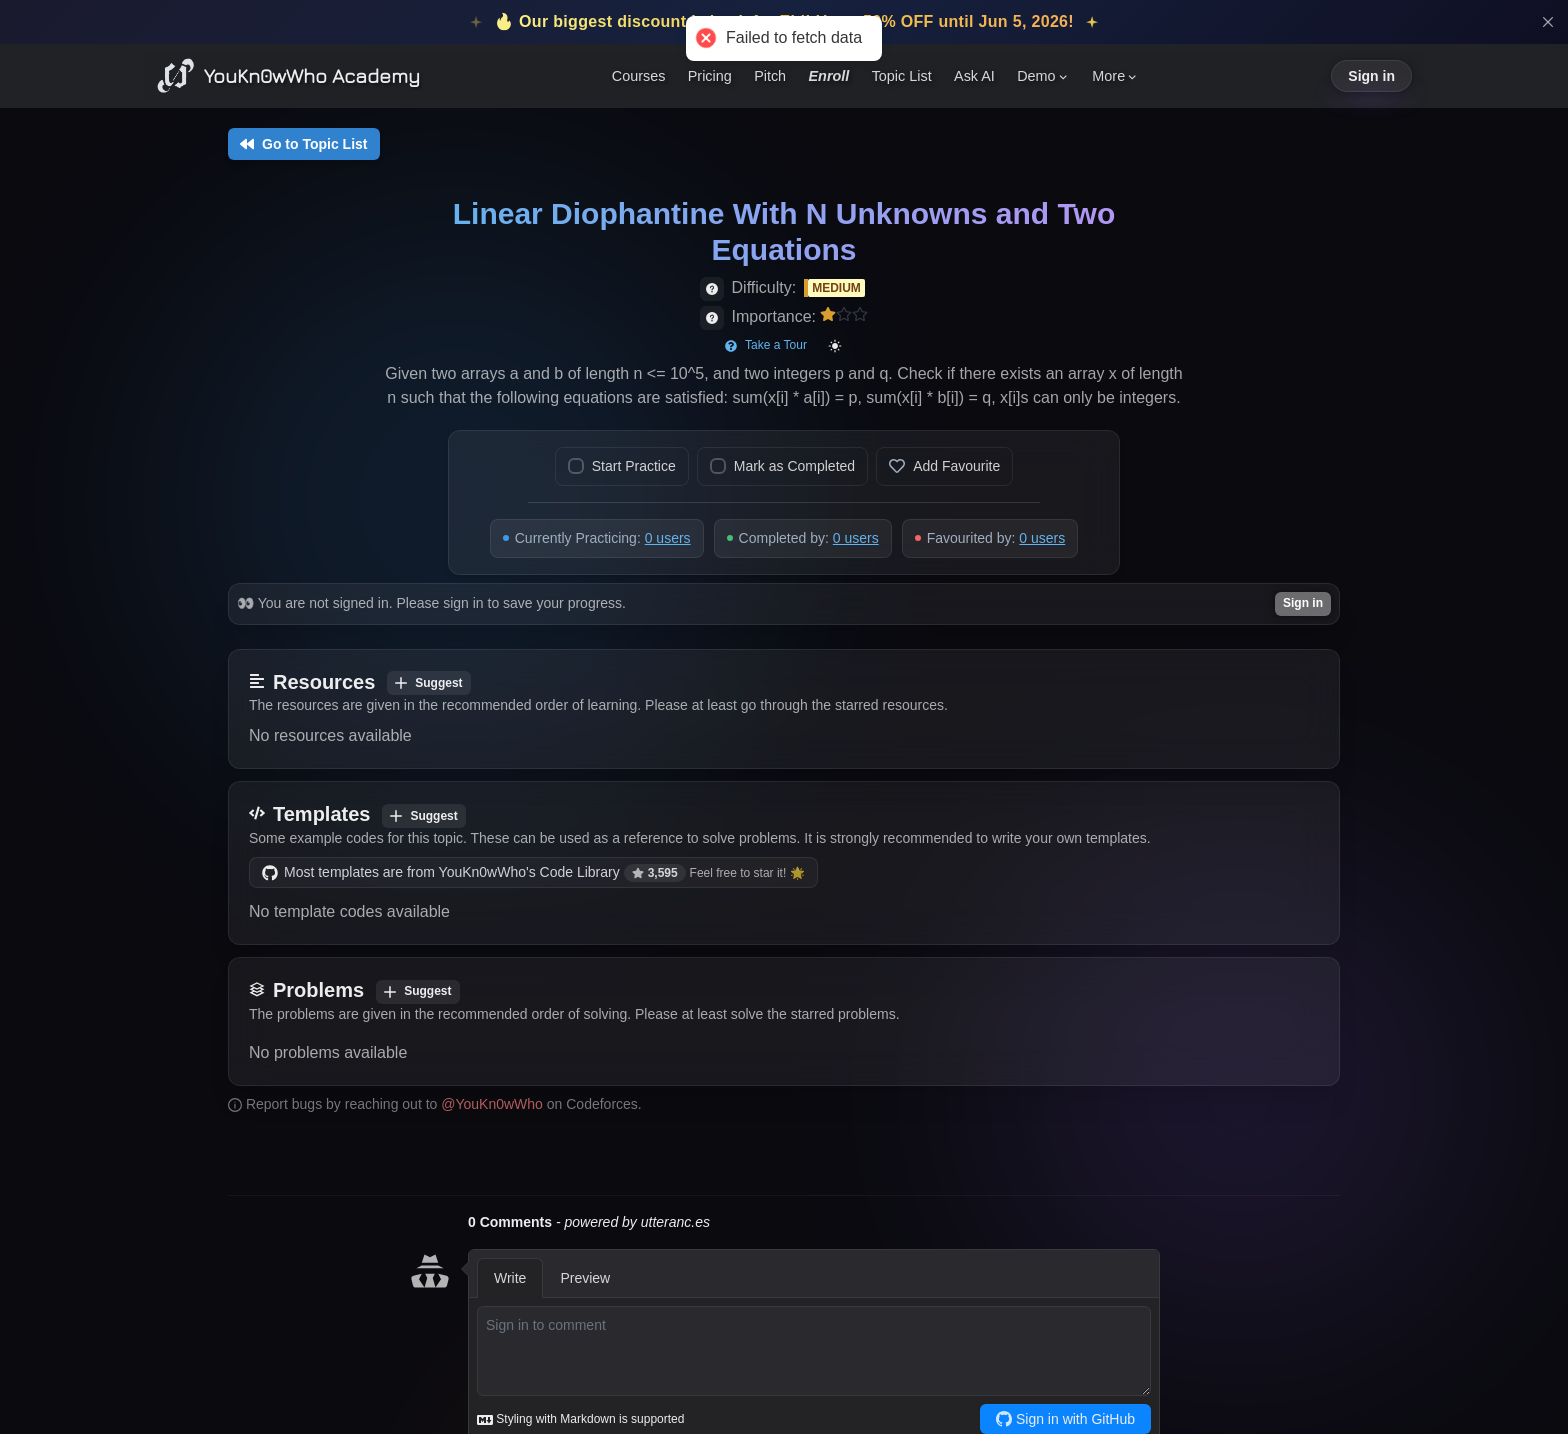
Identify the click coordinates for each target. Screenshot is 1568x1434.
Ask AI (974, 76)
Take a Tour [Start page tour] (766, 345)
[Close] (1548, 22)
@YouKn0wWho (492, 1104)
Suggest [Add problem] (417, 991)
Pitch (770, 76)
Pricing (710, 76)
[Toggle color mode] (835, 346)
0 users (668, 538)
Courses (639, 76)
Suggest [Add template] (423, 816)
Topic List (902, 76)
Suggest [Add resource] (428, 683)
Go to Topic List (304, 144)
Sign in (1371, 76)
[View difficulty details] (712, 289)
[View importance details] (712, 318)
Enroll (829, 76)
